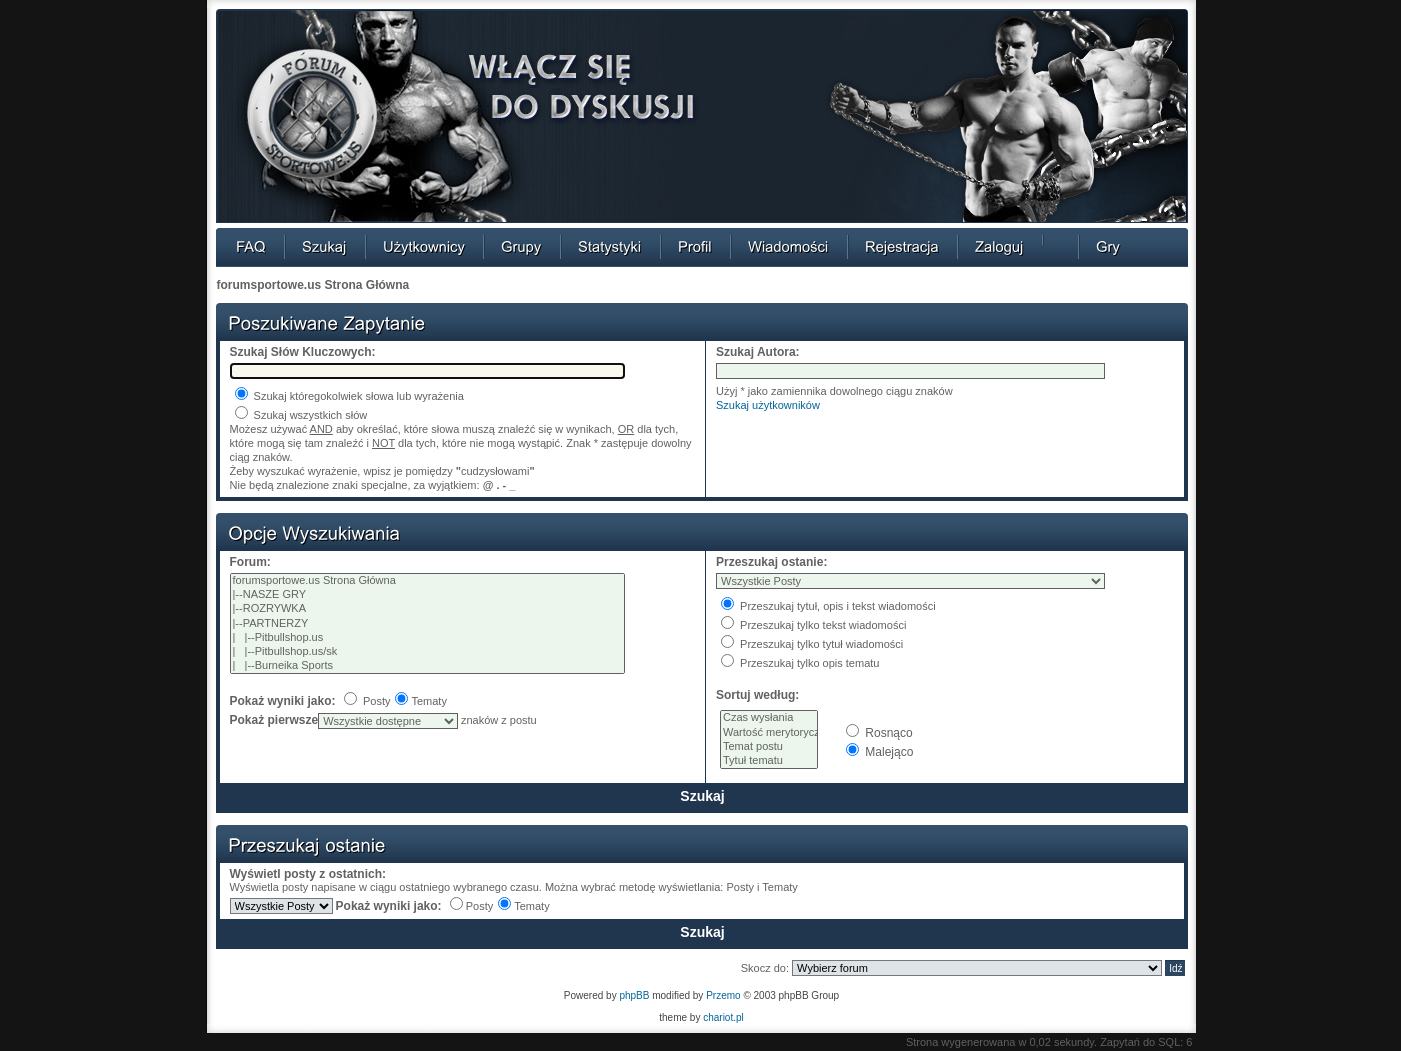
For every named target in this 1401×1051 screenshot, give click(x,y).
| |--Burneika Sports (428, 666)
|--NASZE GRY (428, 595)
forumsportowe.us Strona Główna (313, 285)
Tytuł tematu (769, 761)
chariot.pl (723, 1017)
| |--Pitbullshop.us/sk (428, 652)
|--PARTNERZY (428, 624)
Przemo (723, 995)
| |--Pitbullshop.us (428, 638)
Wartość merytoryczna (769, 733)
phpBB (634, 995)
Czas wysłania (769, 718)
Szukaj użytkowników (768, 405)
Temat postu (769, 747)
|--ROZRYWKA (428, 609)
